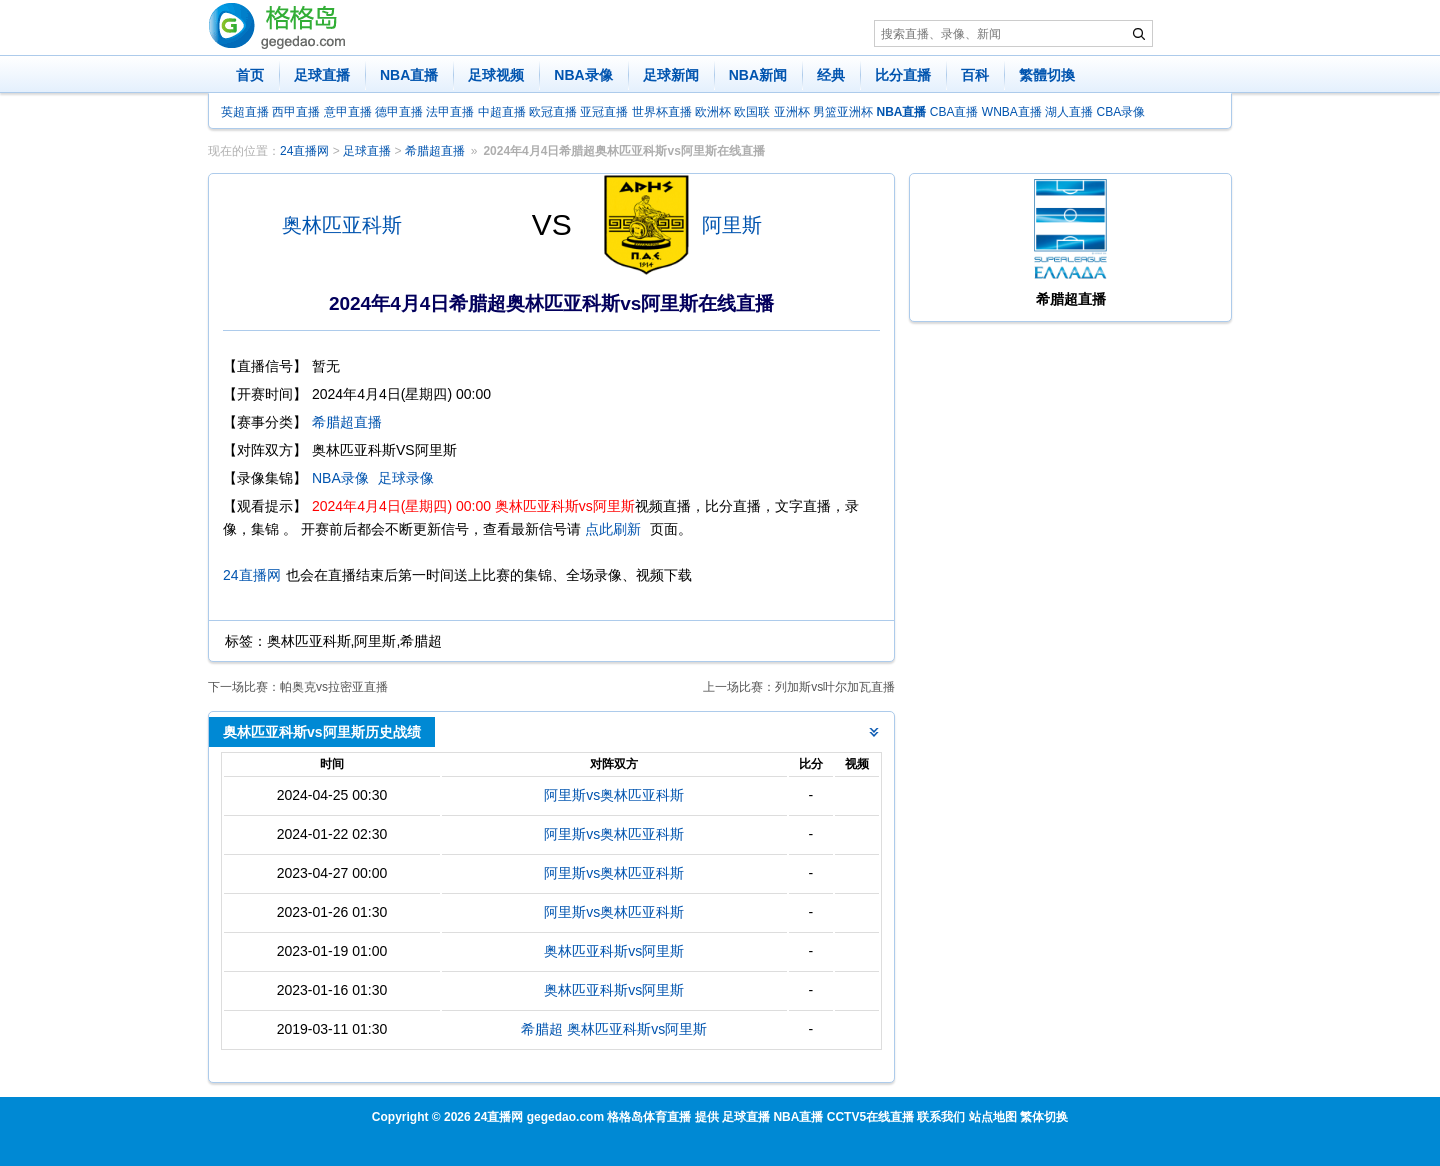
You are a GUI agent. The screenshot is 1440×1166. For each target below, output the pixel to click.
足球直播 (322, 75)
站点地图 (993, 1117)
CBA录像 (1121, 112)
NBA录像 (583, 75)
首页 (250, 75)
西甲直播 (296, 112)
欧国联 (752, 112)
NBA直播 (409, 75)
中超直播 (502, 112)
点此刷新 (613, 529)
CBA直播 (954, 112)
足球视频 (496, 75)
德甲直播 (399, 112)
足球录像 (406, 478)
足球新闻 (671, 75)
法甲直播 (450, 112)
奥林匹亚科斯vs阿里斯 (614, 951)
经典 (831, 75)
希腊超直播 (435, 151)
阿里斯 (732, 225)
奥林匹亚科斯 (342, 225)
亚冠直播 (604, 112)
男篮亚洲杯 (843, 112)
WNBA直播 (1012, 112)
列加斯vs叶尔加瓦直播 (835, 687)
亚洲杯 (792, 112)
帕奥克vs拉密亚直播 (334, 687)
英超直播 (245, 112)
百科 (975, 75)
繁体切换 (1044, 1117)
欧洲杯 (713, 112)
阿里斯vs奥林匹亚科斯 (614, 795)
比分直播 (903, 75)
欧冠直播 (553, 112)
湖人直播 (1069, 112)
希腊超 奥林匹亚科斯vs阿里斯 (614, 1029)
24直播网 (304, 151)
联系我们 (941, 1117)
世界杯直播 (662, 112)
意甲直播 (348, 112)
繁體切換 (1047, 75)
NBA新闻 (758, 75)
